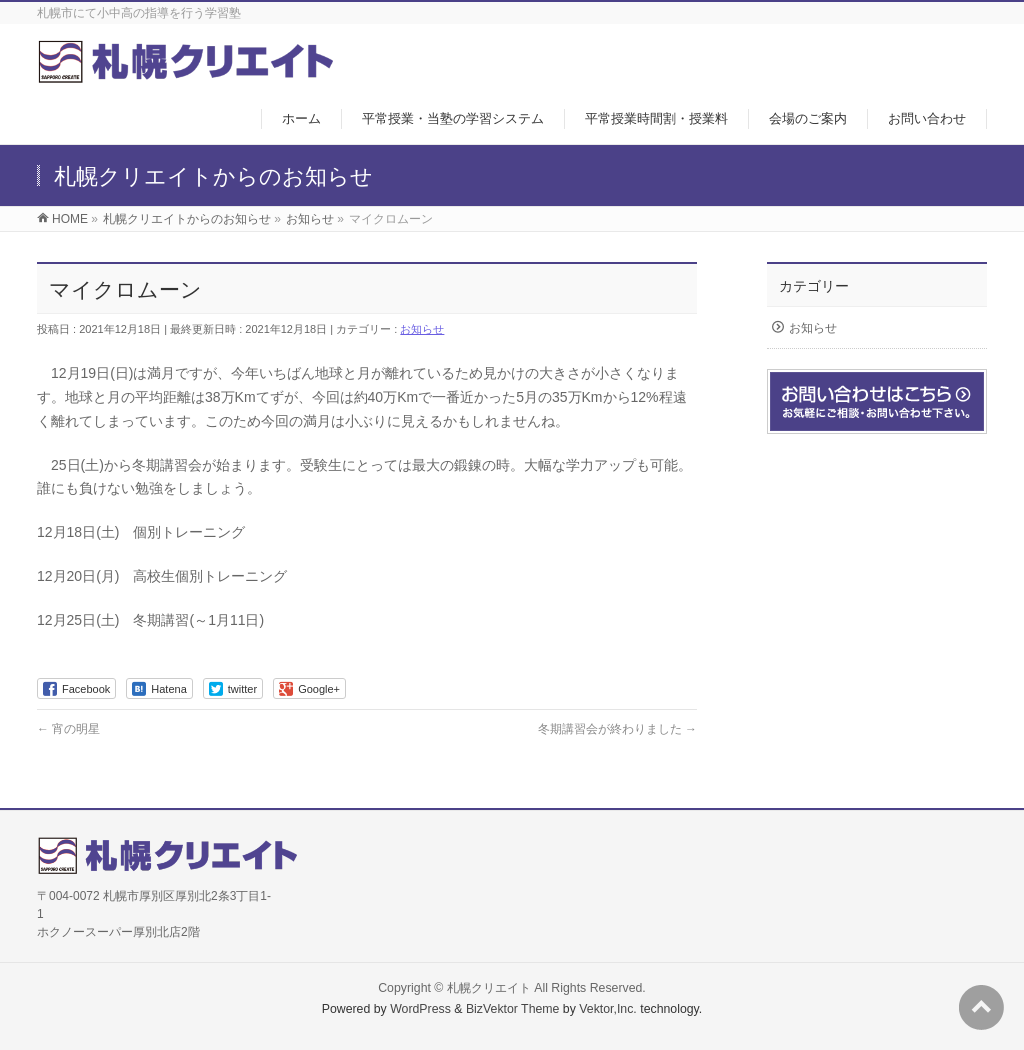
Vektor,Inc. (608, 1009)
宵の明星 (68, 729)
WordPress (420, 1009)
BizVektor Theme (513, 1009)
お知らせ (422, 329)
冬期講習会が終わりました (617, 729)
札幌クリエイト (489, 988)
